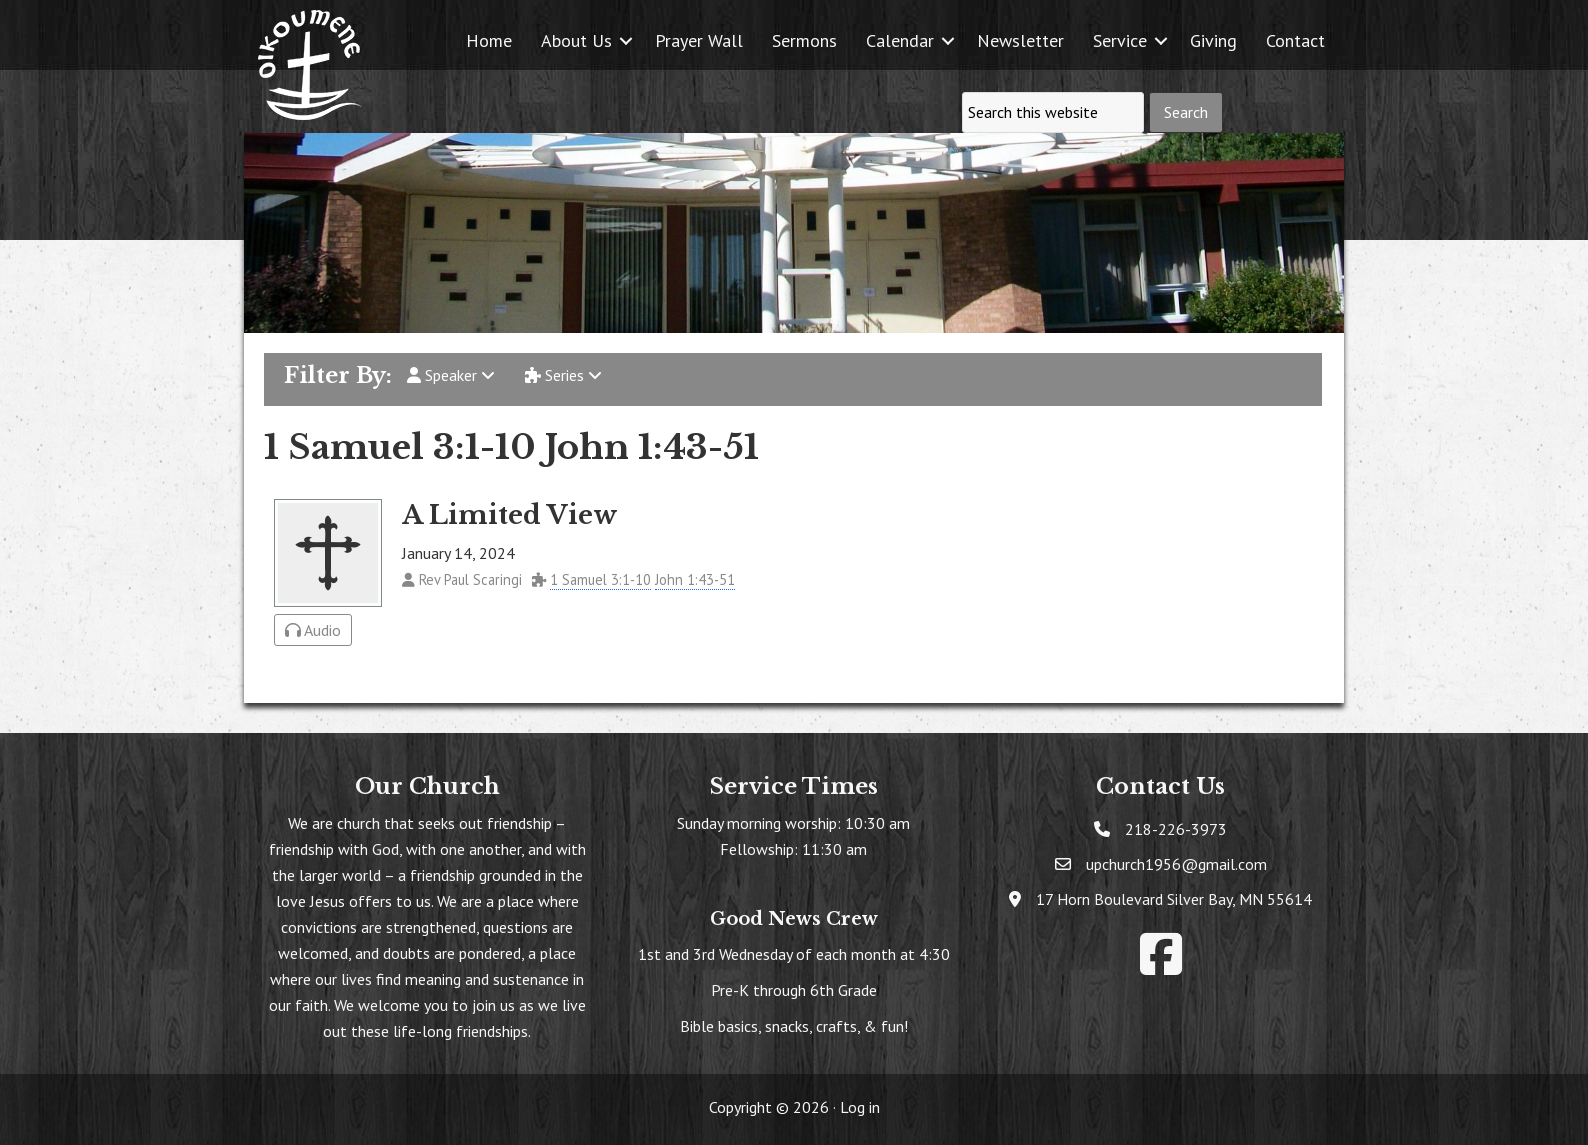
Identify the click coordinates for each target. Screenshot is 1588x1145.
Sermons (804, 40)
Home (489, 40)
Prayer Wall (699, 40)
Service (1120, 40)
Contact (1295, 40)
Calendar (900, 40)
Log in (860, 1107)
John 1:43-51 (695, 579)
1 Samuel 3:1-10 (600, 579)
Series (563, 375)
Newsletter (1020, 40)
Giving (1213, 40)
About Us (576, 40)
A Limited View (510, 515)
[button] (626, 40)
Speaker (451, 375)
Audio (313, 630)
